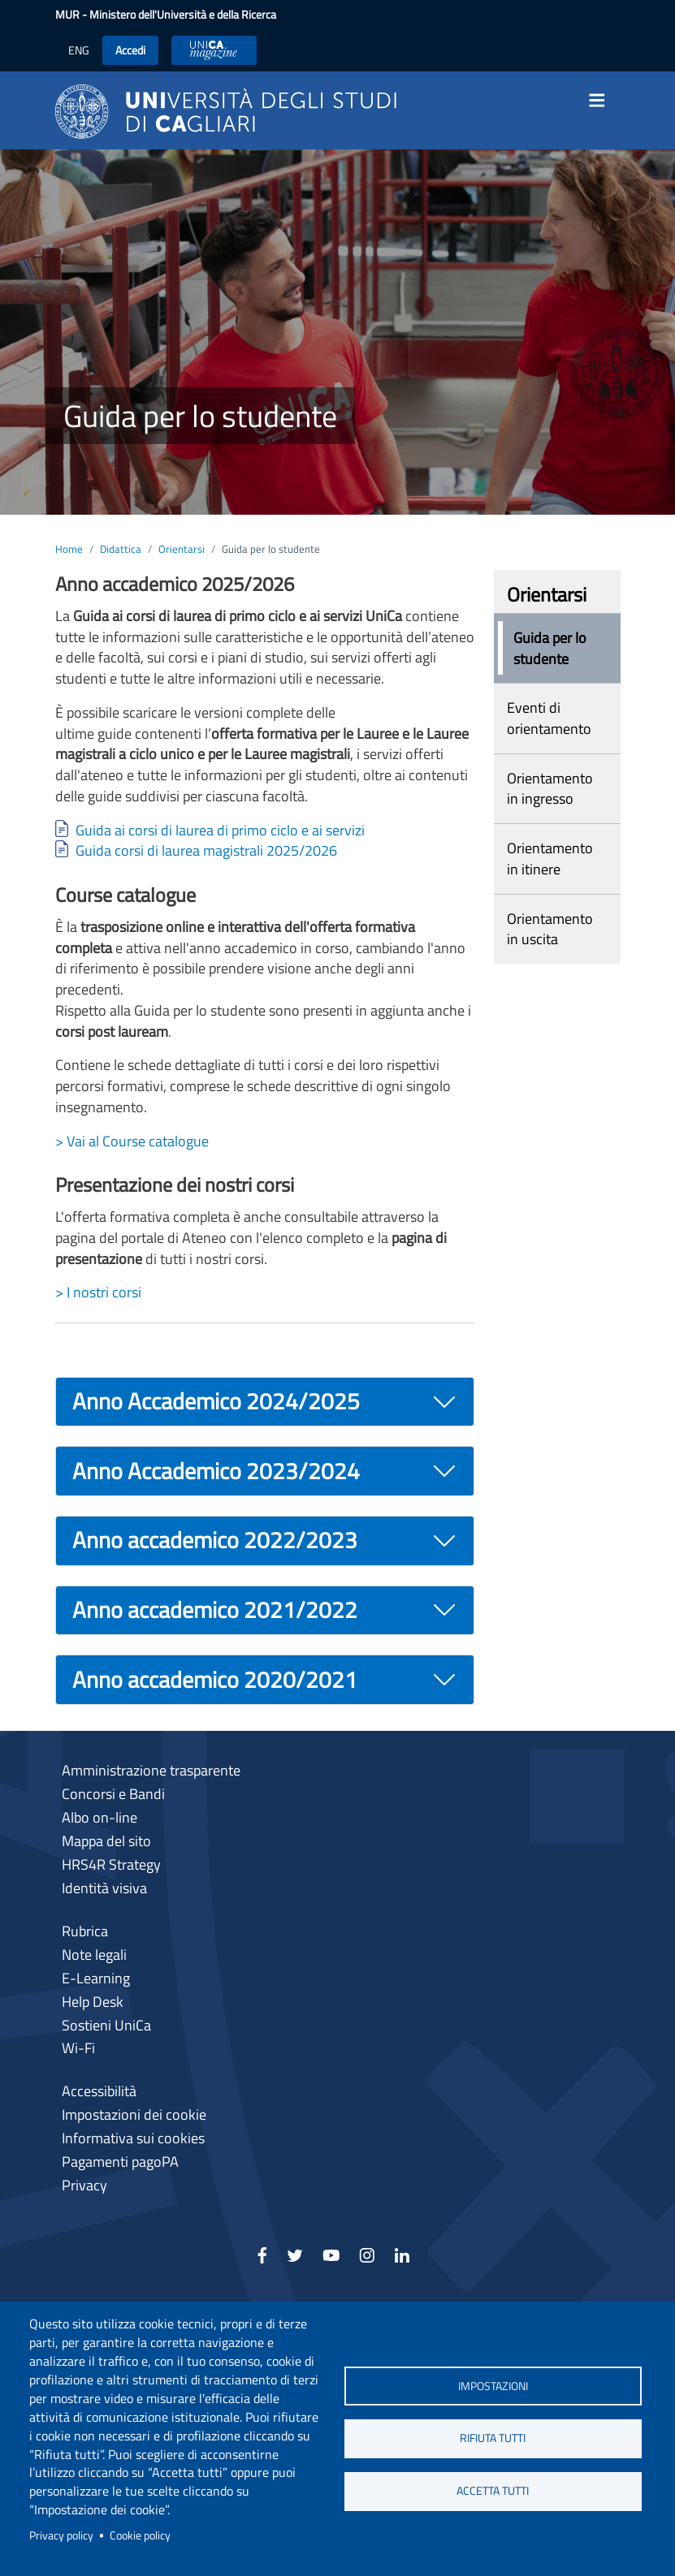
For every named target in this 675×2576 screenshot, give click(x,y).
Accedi (130, 49)
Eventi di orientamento (549, 718)
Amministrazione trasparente (151, 1770)
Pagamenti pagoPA (120, 2162)
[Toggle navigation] (603, 100)
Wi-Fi (78, 2048)
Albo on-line (99, 1817)
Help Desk (92, 2002)
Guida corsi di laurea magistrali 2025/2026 (206, 850)
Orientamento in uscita (550, 929)
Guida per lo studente (549, 648)
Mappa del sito (106, 1841)
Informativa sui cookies (133, 2138)
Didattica (120, 549)
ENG (78, 49)
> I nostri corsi (98, 1292)
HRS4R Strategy (111, 1864)
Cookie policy (140, 2535)
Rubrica (85, 1931)
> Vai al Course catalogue (132, 1141)
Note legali (94, 1954)
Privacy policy (61, 2535)
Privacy (84, 2185)
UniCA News (214, 49)
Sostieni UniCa (106, 2025)
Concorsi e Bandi (113, 1794)
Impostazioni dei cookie (134, 2114)
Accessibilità (99, 2091)
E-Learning (96, 1978)
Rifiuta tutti (493, 2438)
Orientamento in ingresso (550, 788)
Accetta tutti (492, 2491)
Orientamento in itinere (550, 858)
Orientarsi (181, 549)
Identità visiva (104, 1888)
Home (69, 549)
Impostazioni (493, 2385)
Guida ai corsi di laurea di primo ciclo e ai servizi (220, 830)
